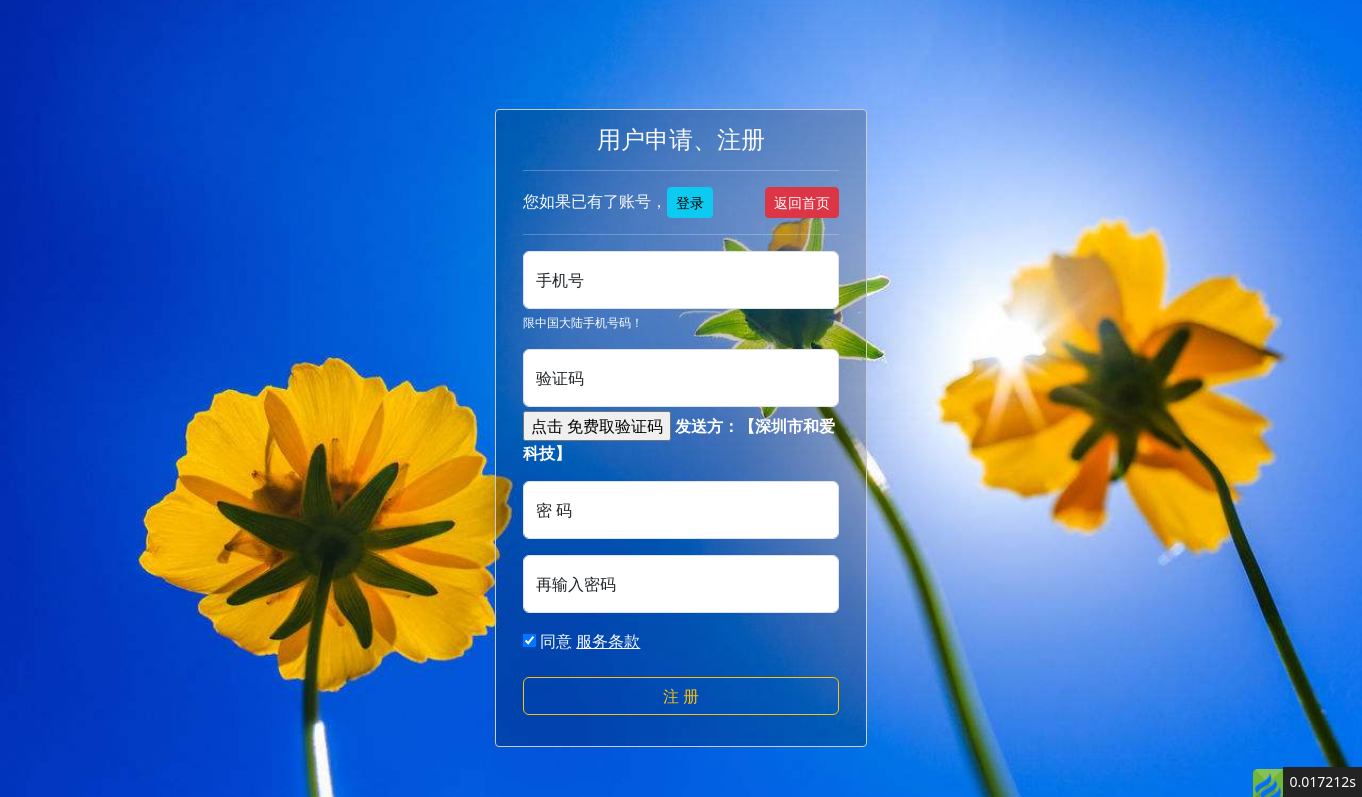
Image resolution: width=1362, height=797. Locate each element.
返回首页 (802, 202)
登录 (690, 202)
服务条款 (608, 641)
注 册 (681, 696)
